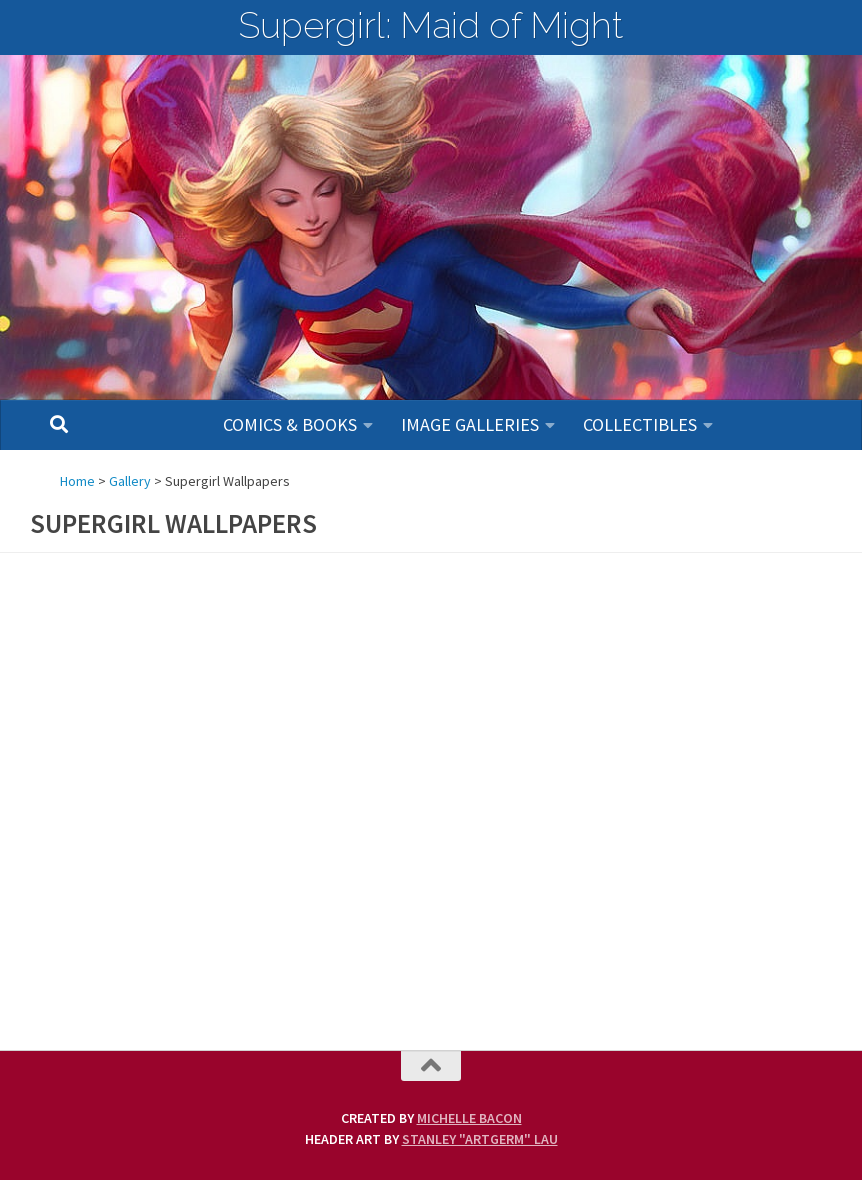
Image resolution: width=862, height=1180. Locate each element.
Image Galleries (470, 424)
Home (77, 481)
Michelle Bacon (469, 1118)
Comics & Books (290, 424)
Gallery (130, 481)
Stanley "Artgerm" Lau (480, 1139)
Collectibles (640, 424)
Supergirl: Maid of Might (431, 25)
